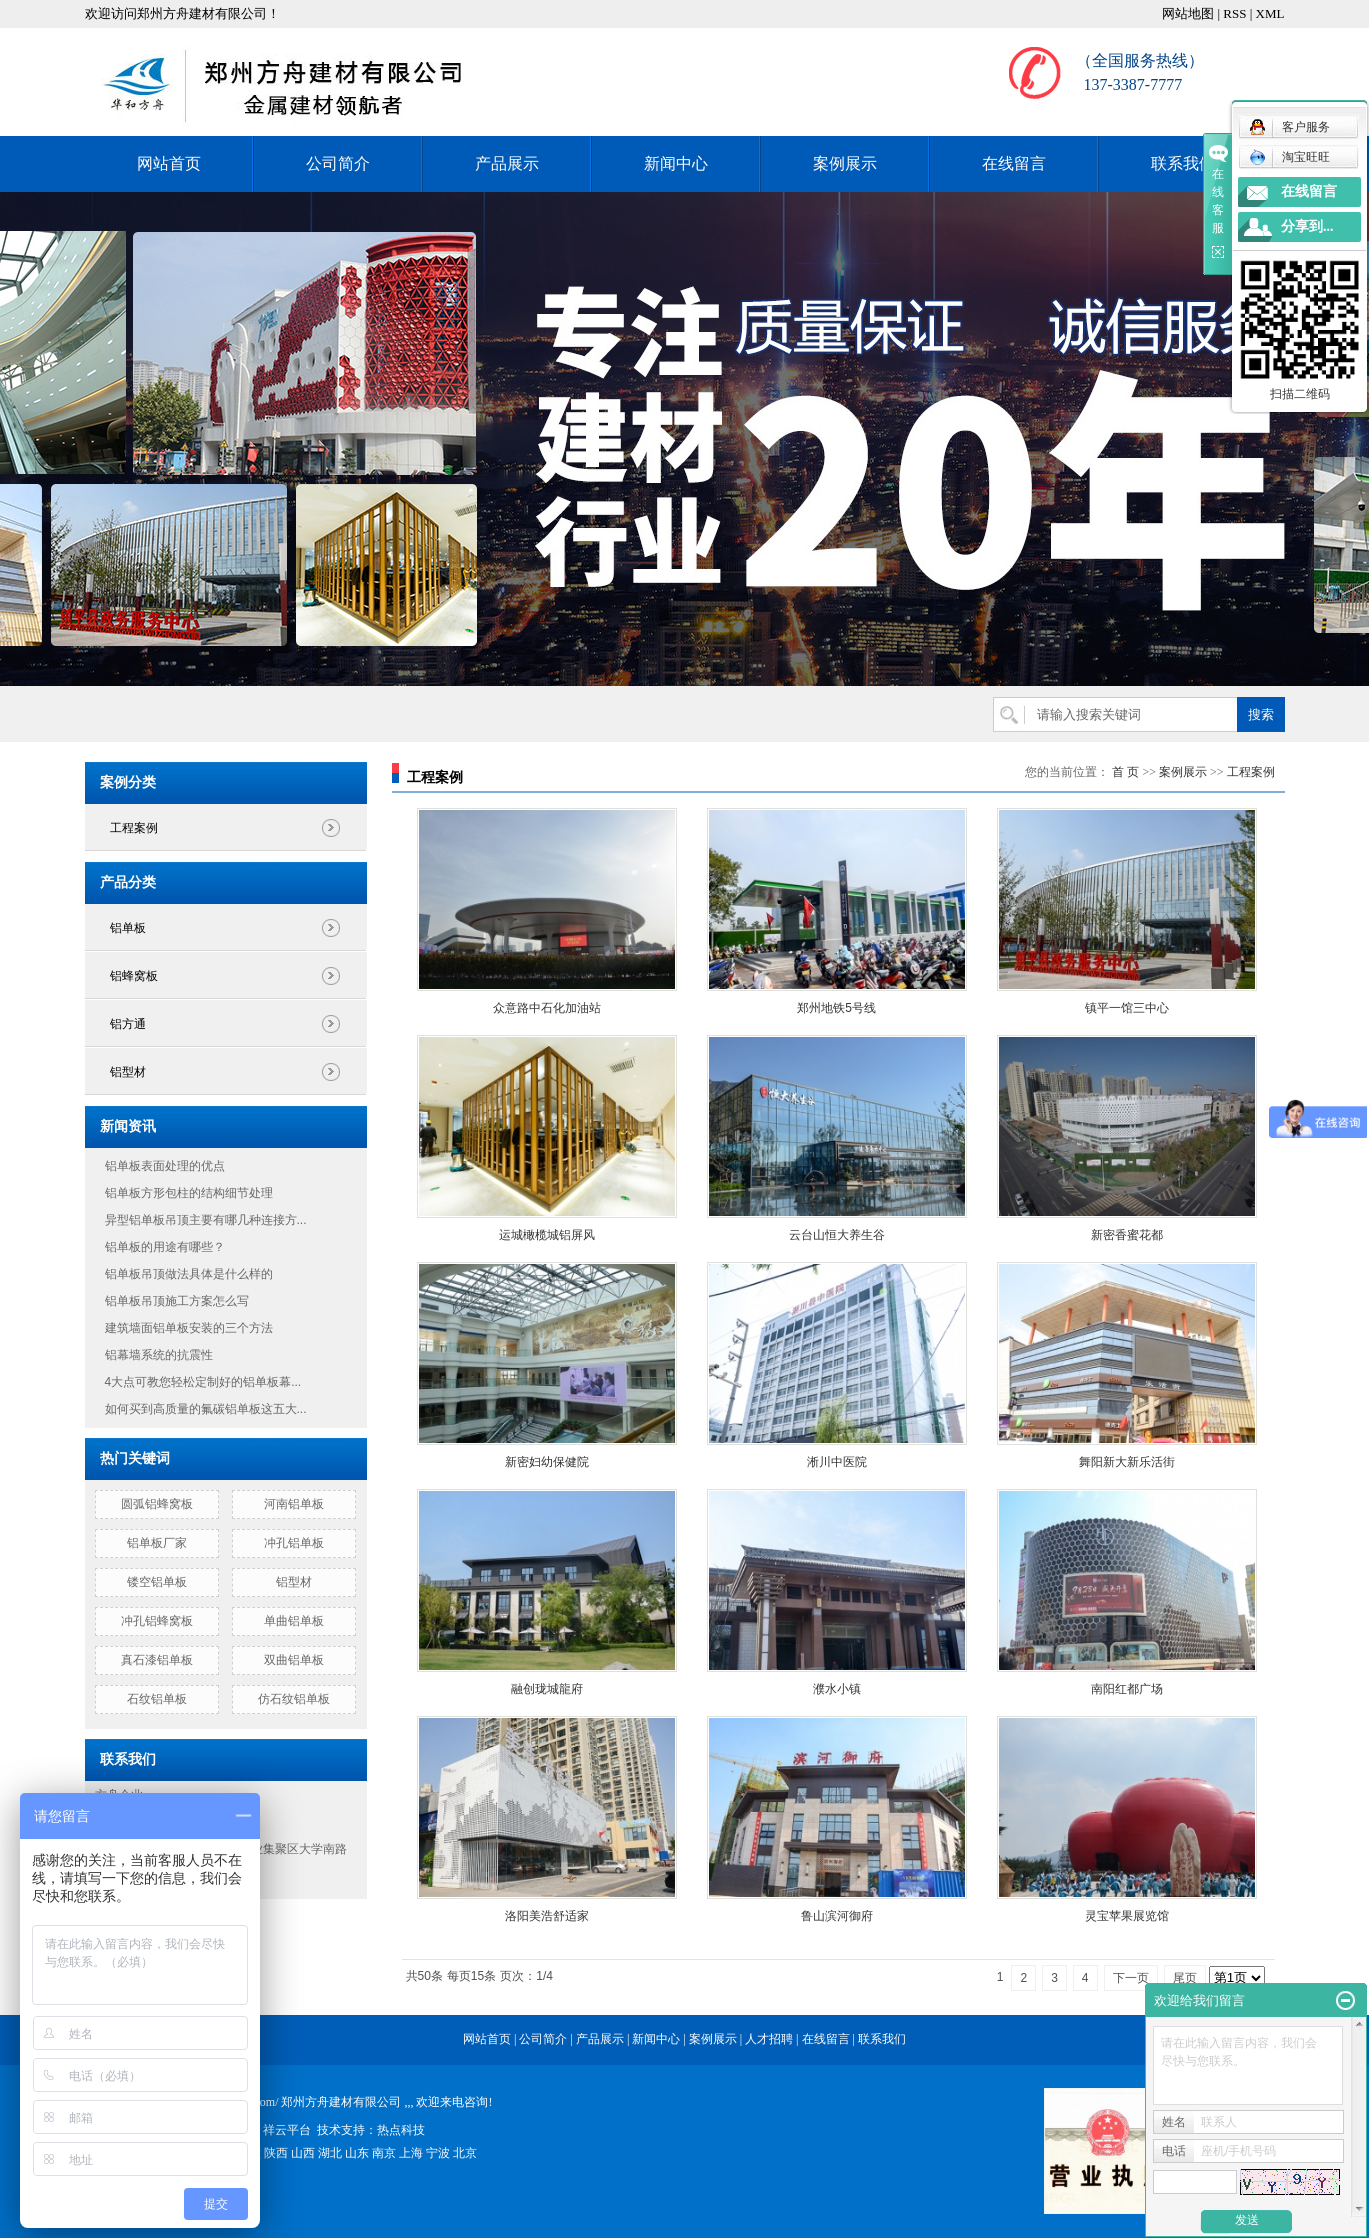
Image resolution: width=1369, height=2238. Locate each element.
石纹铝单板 (157, 1699)
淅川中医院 (837, 1462)
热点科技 (401, 2130)
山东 (357, 2153)
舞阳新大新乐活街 (1127, 1462)
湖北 (330, 2153)
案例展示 (845, 163)
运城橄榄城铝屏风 (547, 1235)
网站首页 (169, 163)
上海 (411, 2153)
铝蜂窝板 (134, 976)
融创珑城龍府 (547, 1689)
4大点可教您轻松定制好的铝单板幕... (203, 1382)
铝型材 (128, 1072)
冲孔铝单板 (294, 1543)
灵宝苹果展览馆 (1127, 1916)
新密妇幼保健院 (547, 1462)
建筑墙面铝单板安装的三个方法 (189, 1328)
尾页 (1185, 1978)
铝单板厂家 (157, 1543)
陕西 (276, 2153)
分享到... (1307, 226)
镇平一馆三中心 (1127, 1008)
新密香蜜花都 (1127, 1235)
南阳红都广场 (1127, 1689)
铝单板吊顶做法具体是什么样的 (189, 1274)
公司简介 (338, 163)
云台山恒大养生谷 (837, 1235)
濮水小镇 (837, 1689)
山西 (303, 2153)
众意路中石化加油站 (547, 1008)
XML (1270, 13)
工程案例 (134, 828)
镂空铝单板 (157, 1582)
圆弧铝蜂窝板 (157, 1504)
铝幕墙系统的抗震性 (159, 1355)
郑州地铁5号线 (836, 1008)
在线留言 (1014, 163)
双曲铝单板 (294, 1660)
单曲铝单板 (294, 1621)
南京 (384, 2153)
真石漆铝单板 (157, 1660)
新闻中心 (676, 163)
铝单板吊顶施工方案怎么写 (177, 1301)
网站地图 (1188, 13)
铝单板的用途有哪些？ (165, 1247)
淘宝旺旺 (1289, 157)
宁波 (438, 2153)
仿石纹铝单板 (294, 1699)
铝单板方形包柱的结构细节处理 (189, 1193)
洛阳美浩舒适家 (547, 1916)
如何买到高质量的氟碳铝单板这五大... (206, 1409)
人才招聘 (769, 2039)
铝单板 (128, 928)
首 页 (1125, 772)
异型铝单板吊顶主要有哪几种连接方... (206, 1220)
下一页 (1131, 1978)
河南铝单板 (294, 1504)
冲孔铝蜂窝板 (157, 1621)
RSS (1234, 13)
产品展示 (507, 163)
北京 (465, 2153)
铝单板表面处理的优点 (165, 1166)
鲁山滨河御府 (837, 1916)
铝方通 (128, 1024)
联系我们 (1183, 163)
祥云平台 (287, 2130)
